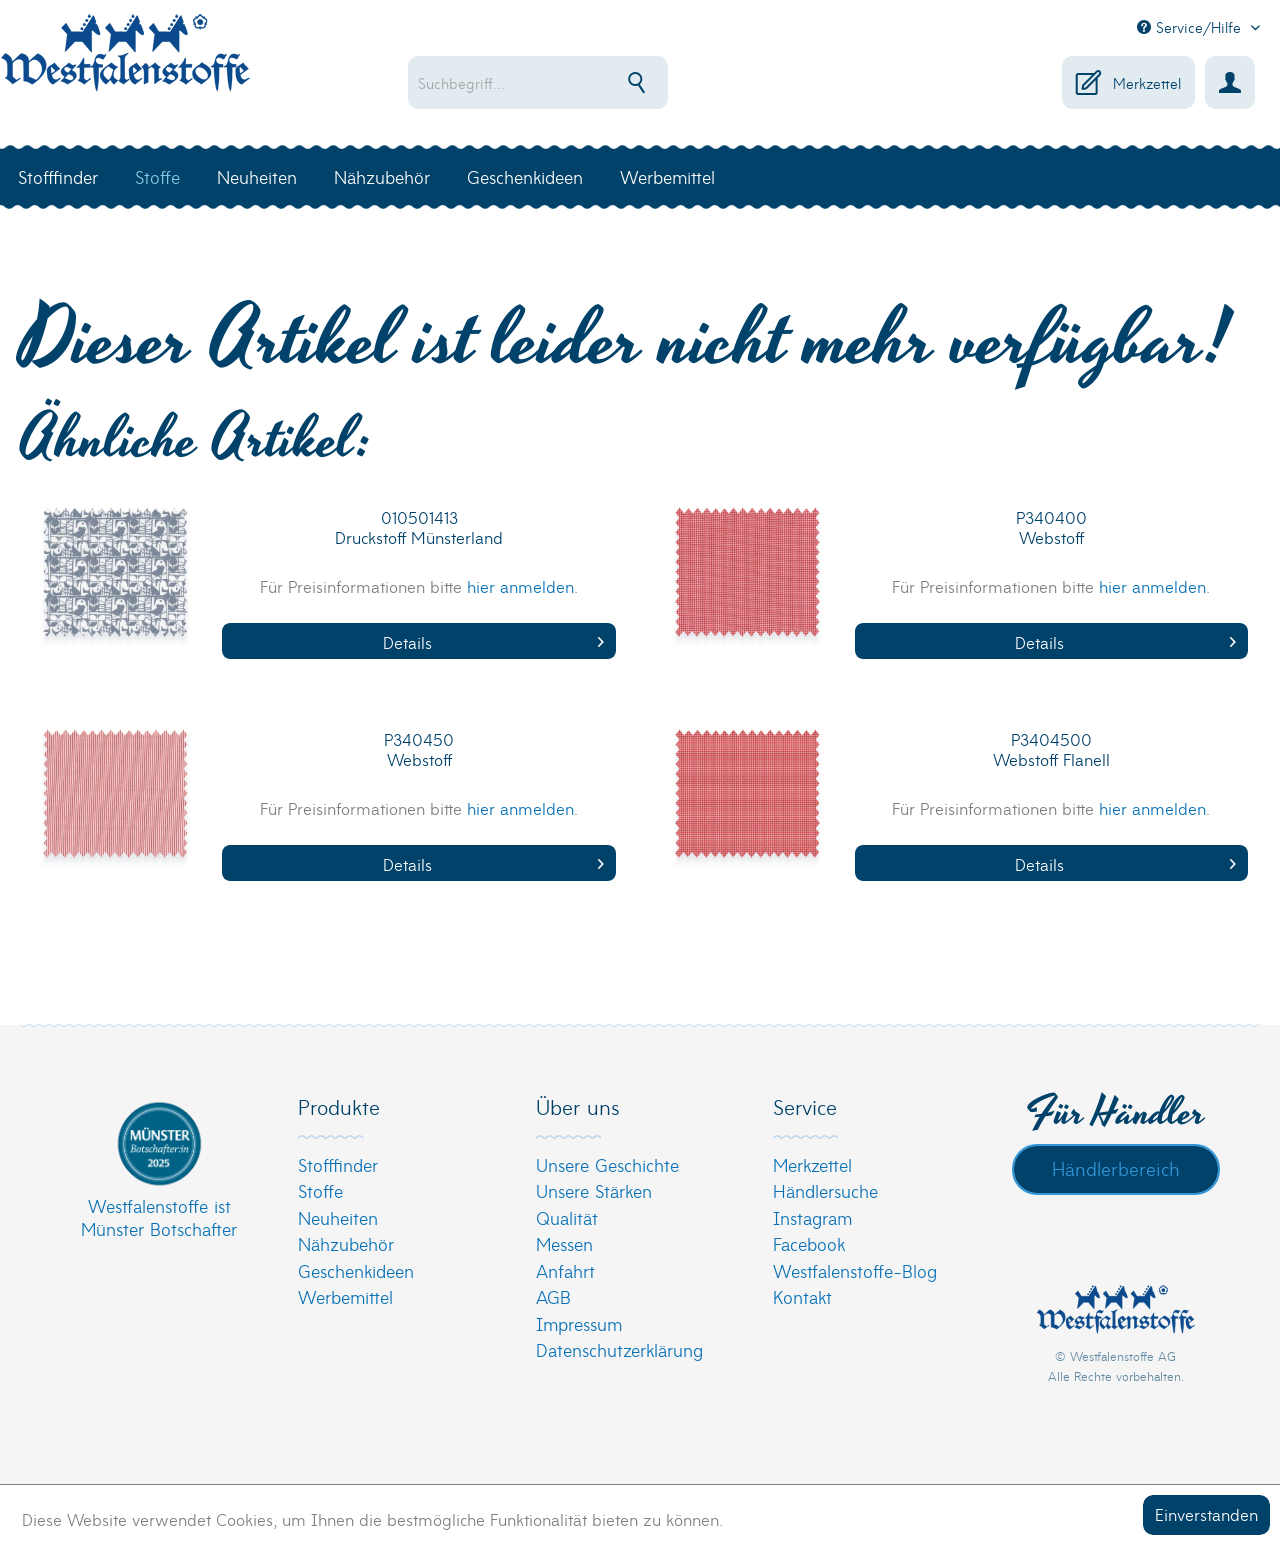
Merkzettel (812, 1164)
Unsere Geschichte (607, 1164)
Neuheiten (338, 1217)
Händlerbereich (1116, 1168)
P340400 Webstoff (1051, 527)
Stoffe (320, 1190)
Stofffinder (338, 1164)
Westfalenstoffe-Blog (855, 1270)
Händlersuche (825, 1190)
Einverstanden (1206, 1513)
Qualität (567, 1217)
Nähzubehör (346, 1243)
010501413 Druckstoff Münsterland (419, 527)
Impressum (579, 1323)
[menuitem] (586, 82)
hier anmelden (520, 585)
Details (493, 641)
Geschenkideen (356, 1270)
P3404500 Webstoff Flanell (1051, 749)
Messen (564, 1243)
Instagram (812, 1217)
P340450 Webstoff (419, 749)
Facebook (809, 1243)
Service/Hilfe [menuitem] (1191, 27)
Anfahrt (565, 1270)
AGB (553, 1296)
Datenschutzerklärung (619, 1349)
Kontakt (802, 1296)
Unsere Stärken (594, 1190)
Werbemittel (345, 1296)
